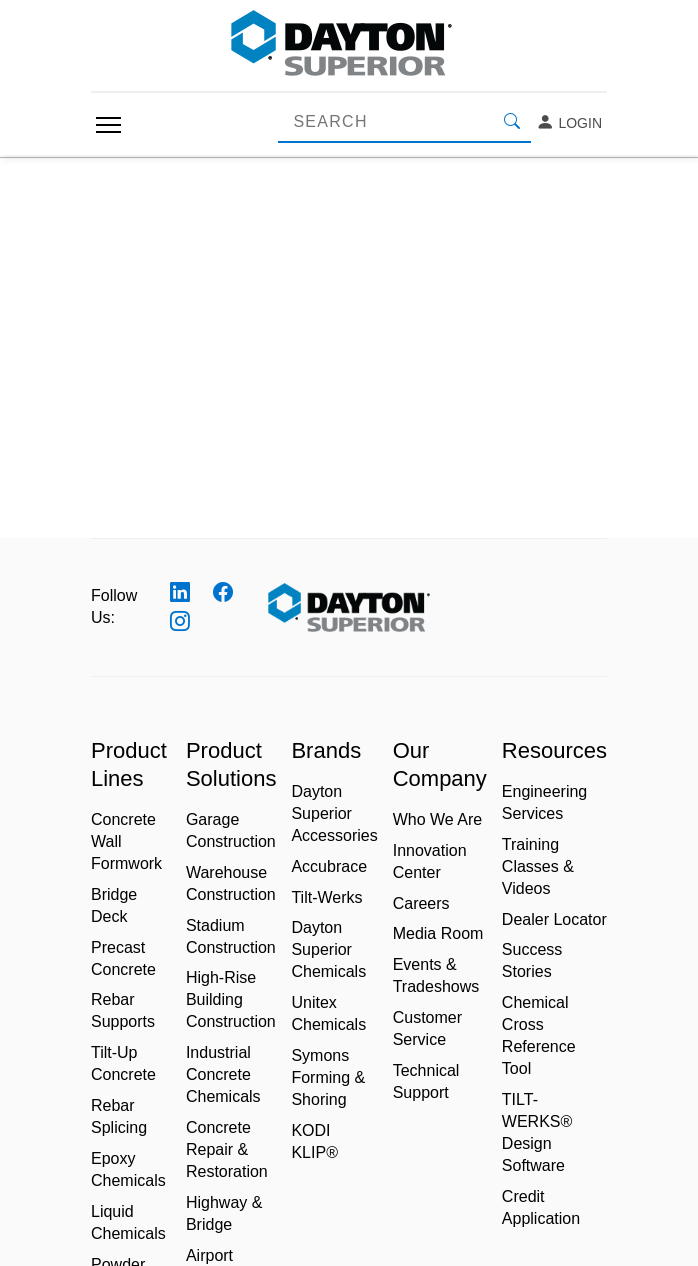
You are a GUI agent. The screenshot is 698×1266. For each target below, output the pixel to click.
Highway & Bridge (224, 1213)
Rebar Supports (123, 1010)
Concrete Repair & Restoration (227, 1149)
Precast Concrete (123, 958)
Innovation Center (430, 861)
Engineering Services (544, 802)
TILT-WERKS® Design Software (537, 1132)
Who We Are (438, 819)
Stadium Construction (231, 936)
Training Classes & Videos (538, 866)
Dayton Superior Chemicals (328, 949)
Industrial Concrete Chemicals (223, 1074)
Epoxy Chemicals (128, 1169)
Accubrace (329, 866)
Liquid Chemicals (128, 1222)
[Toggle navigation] (108, 125)
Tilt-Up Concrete (123, 1063)
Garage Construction (231, 830)
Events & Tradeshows (436, 975)
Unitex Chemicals (328, 1013)
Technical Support (426, 1081)
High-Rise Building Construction (231, 999)
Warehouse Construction (231, 883)
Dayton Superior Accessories (334, 813)
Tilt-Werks (326, 897)
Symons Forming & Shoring (328, 1077)
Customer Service (427, 1028)
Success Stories (532, 960)
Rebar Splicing (119, 1116)
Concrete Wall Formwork (126, 841)
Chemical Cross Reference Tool (539, 1035)
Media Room (438, 933)
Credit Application (541, 1207)
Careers (421, 903)
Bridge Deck (114, 905)
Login (569, 123)
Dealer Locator (554, 919)
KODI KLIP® (314, 1141)
